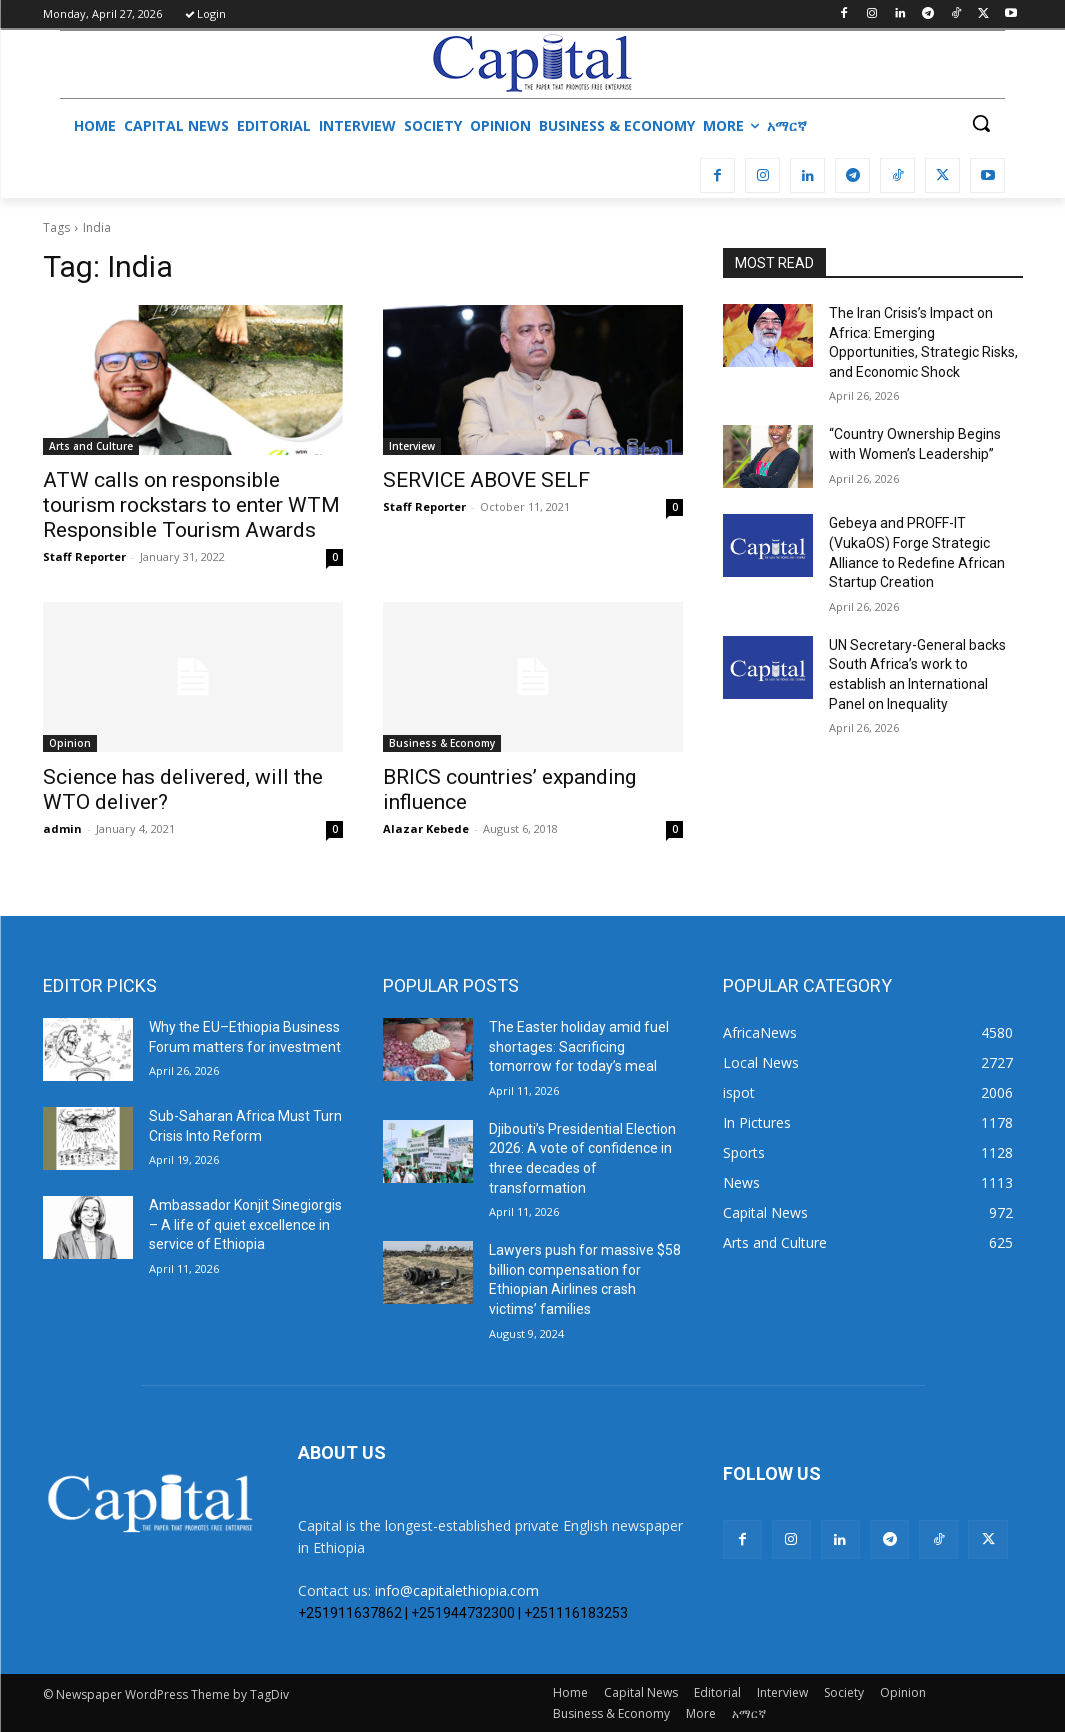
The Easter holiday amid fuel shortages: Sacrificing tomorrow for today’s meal (579, 1046)
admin (62, 828)
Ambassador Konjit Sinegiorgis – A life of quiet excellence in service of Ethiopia (245, 1224)
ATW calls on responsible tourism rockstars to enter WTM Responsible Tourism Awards (191, 505)
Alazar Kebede (426, 828)
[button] (981, 123)
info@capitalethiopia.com (457, 1590)
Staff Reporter (84, 556)
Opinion (70, 743)
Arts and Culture (91, 446)
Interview (412, 446)
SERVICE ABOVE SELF (486, 480)
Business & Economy (442, 743)
